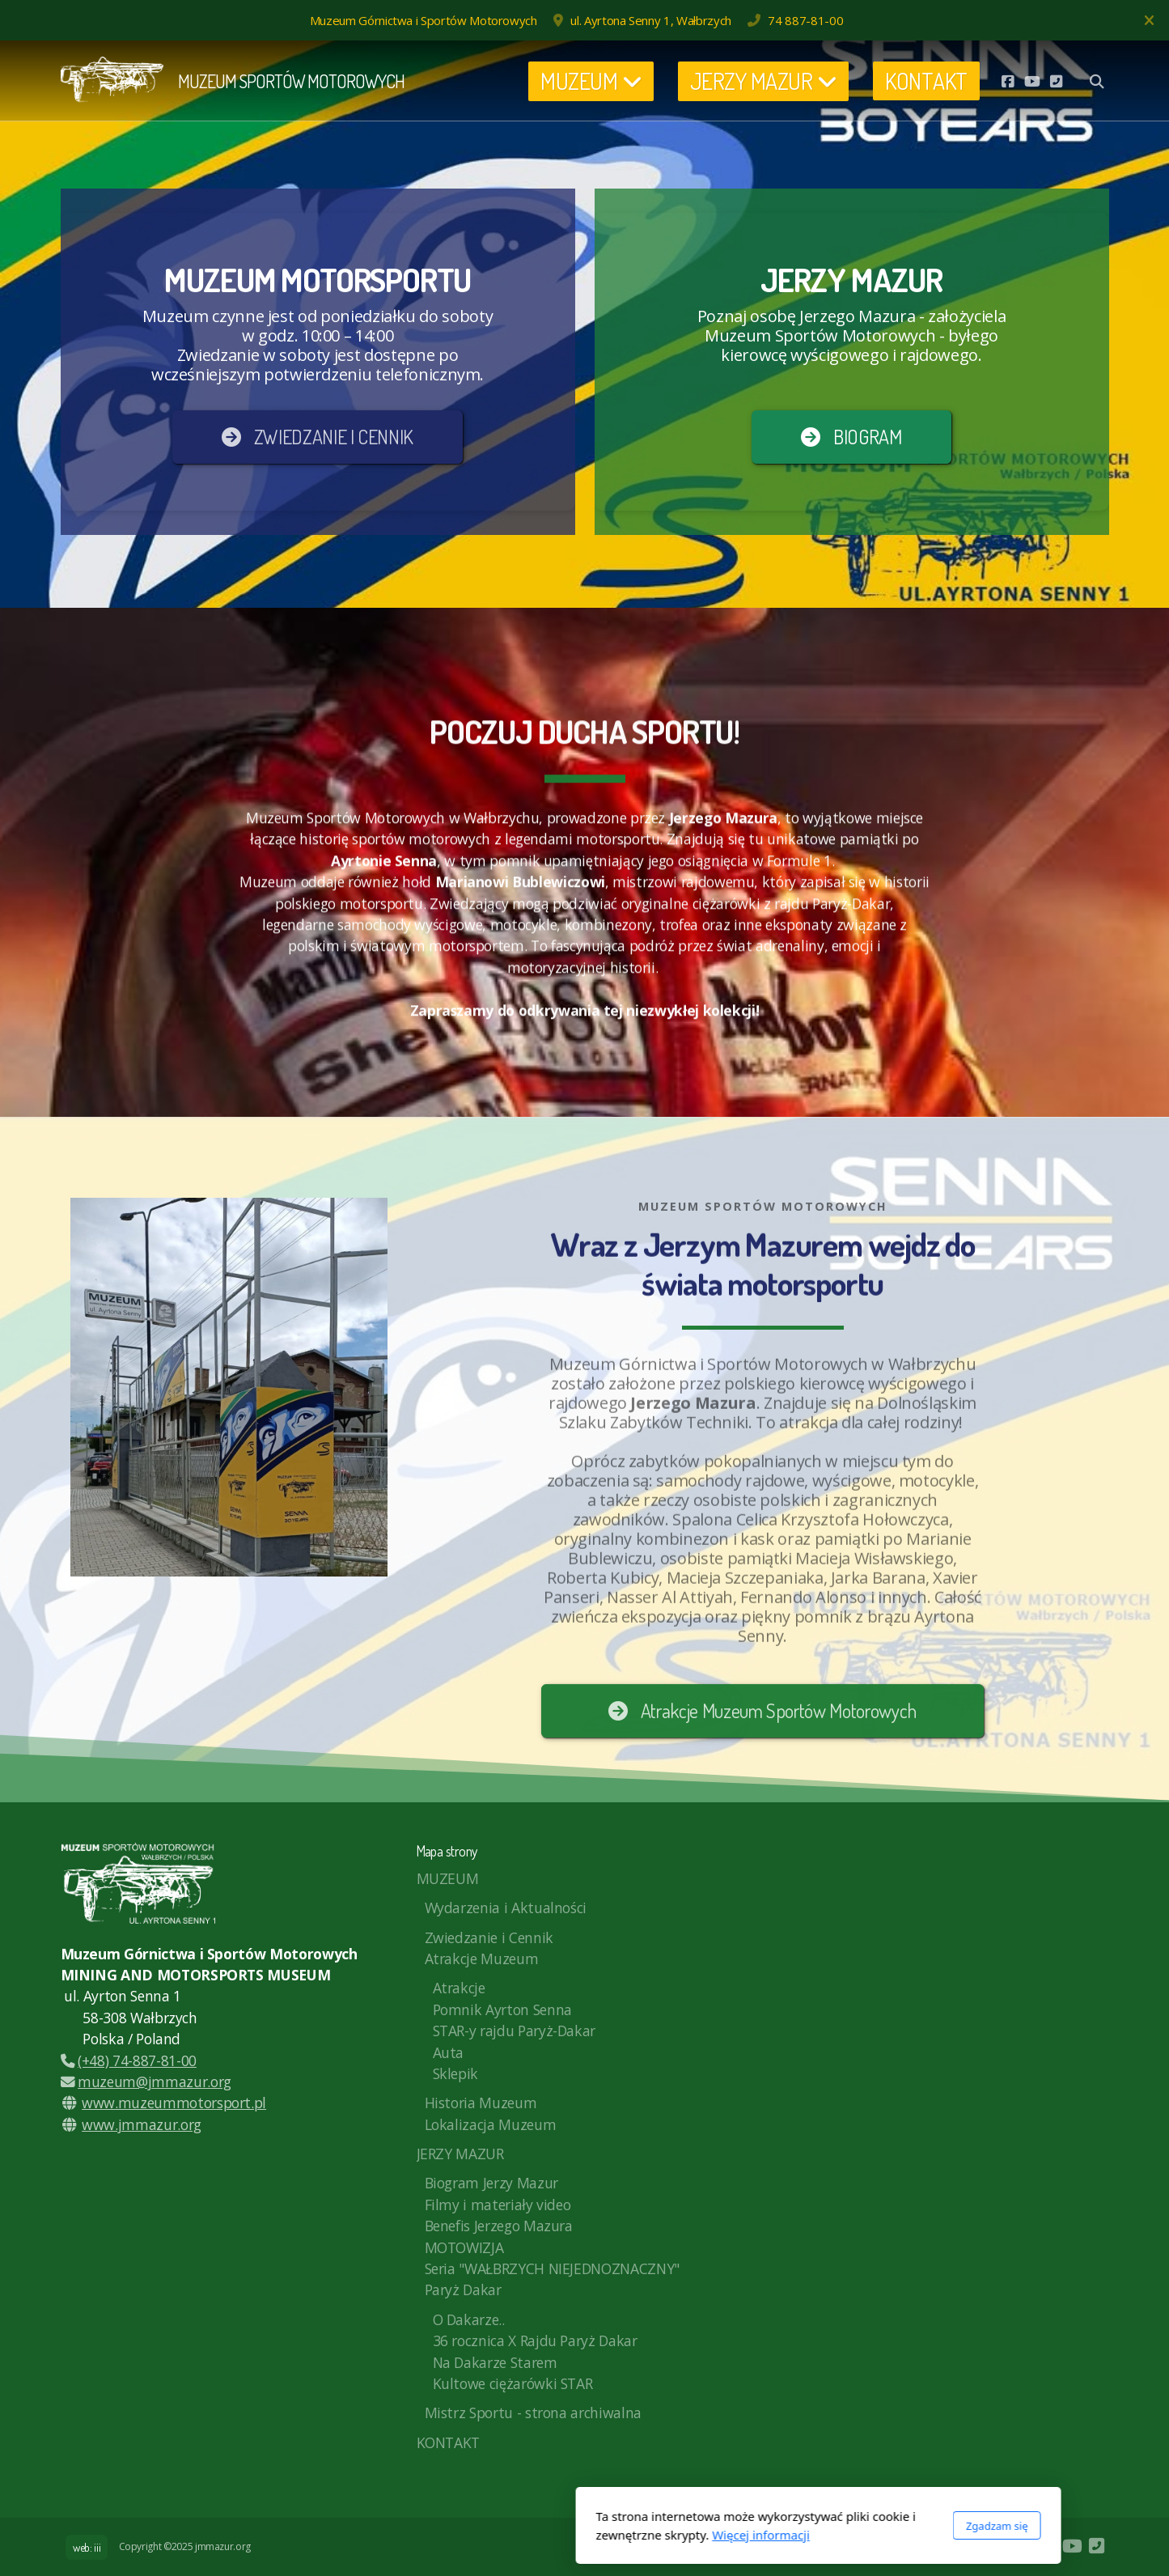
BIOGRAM (851, 436)
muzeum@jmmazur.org (146, 2081)
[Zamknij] (1149, 20)
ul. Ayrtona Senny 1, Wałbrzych (650, 20)
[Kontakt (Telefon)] (1056, 81)
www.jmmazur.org (141, 2124)
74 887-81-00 (805, 20)
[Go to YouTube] (1032, 81)
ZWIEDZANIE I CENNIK (317, 436)
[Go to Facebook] (1008, 81)
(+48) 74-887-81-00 (129, 2060)
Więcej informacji (527, 2535)
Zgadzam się (763, 2526)
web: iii (86, 2547)
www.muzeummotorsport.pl (174, 2102)
